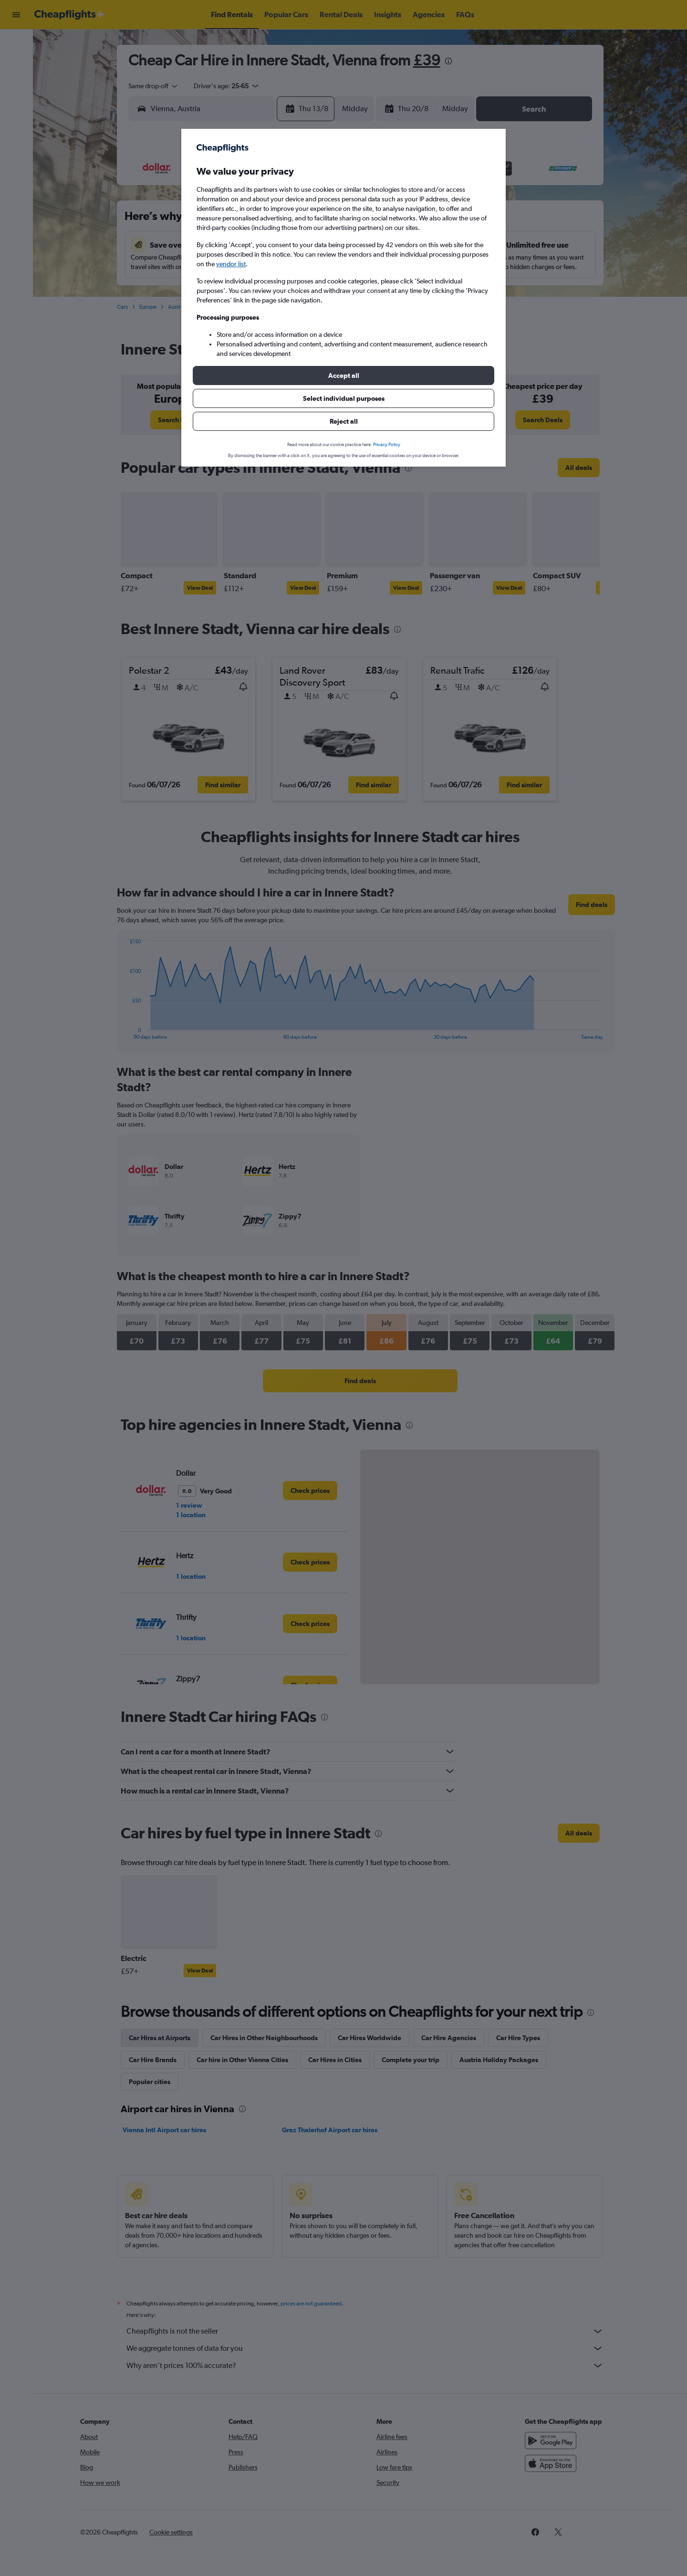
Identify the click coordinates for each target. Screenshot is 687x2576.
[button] (343, 375)
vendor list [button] (231, 264)
